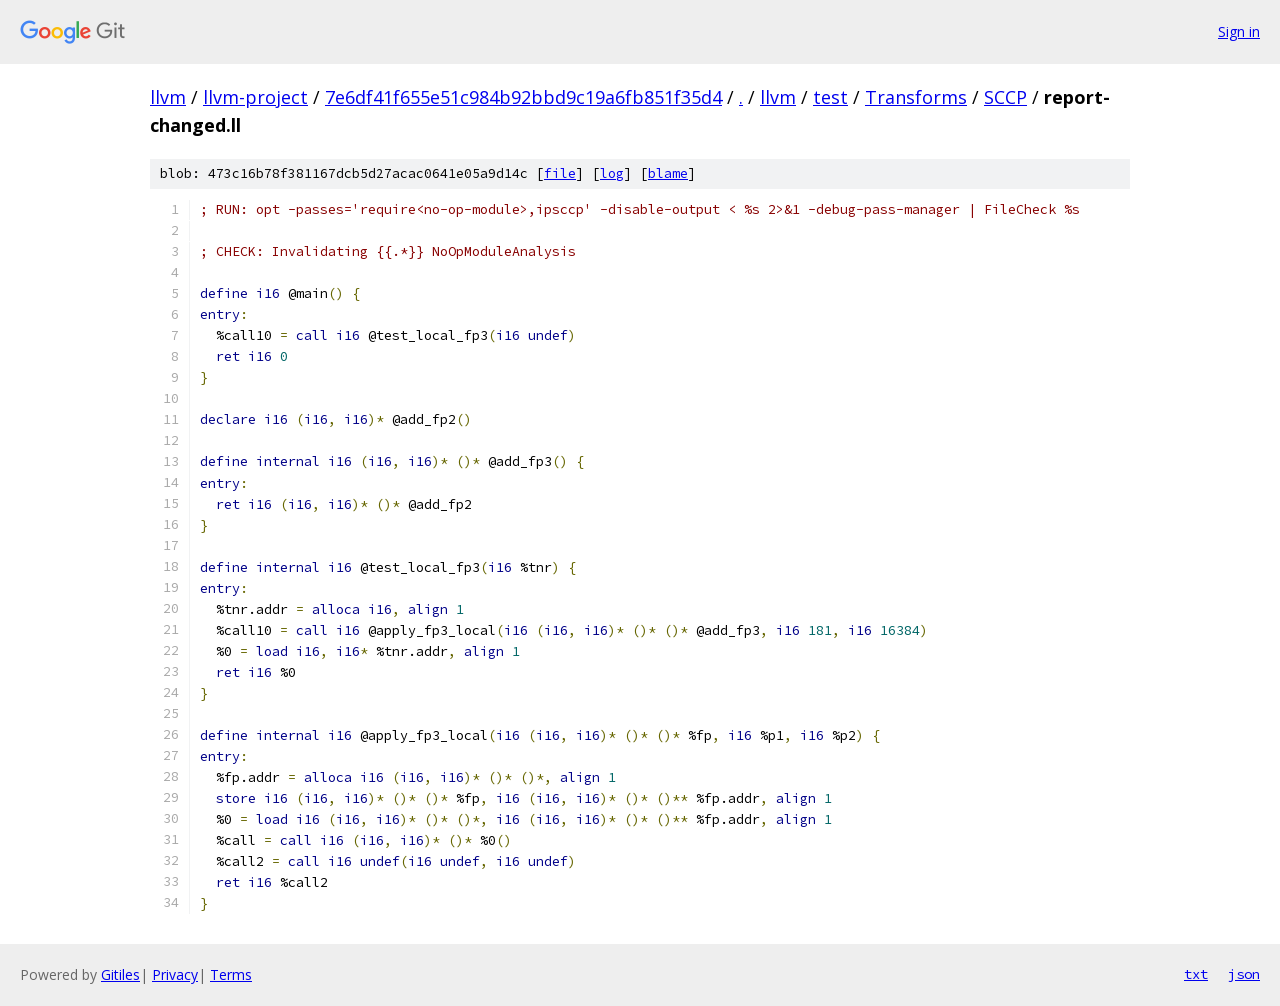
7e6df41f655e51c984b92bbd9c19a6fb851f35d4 (523, 97)
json (1244, 974)
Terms (231, 974)
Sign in (1239, 31)
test (830, 97)
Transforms (916, 97)
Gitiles (120, 974)
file (560, 173)
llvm (168, 97)
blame (668, 173)
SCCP (1005, 97)
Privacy (175, 974)
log (612, 173)
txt (1196, 974)
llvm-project (255, 97)
